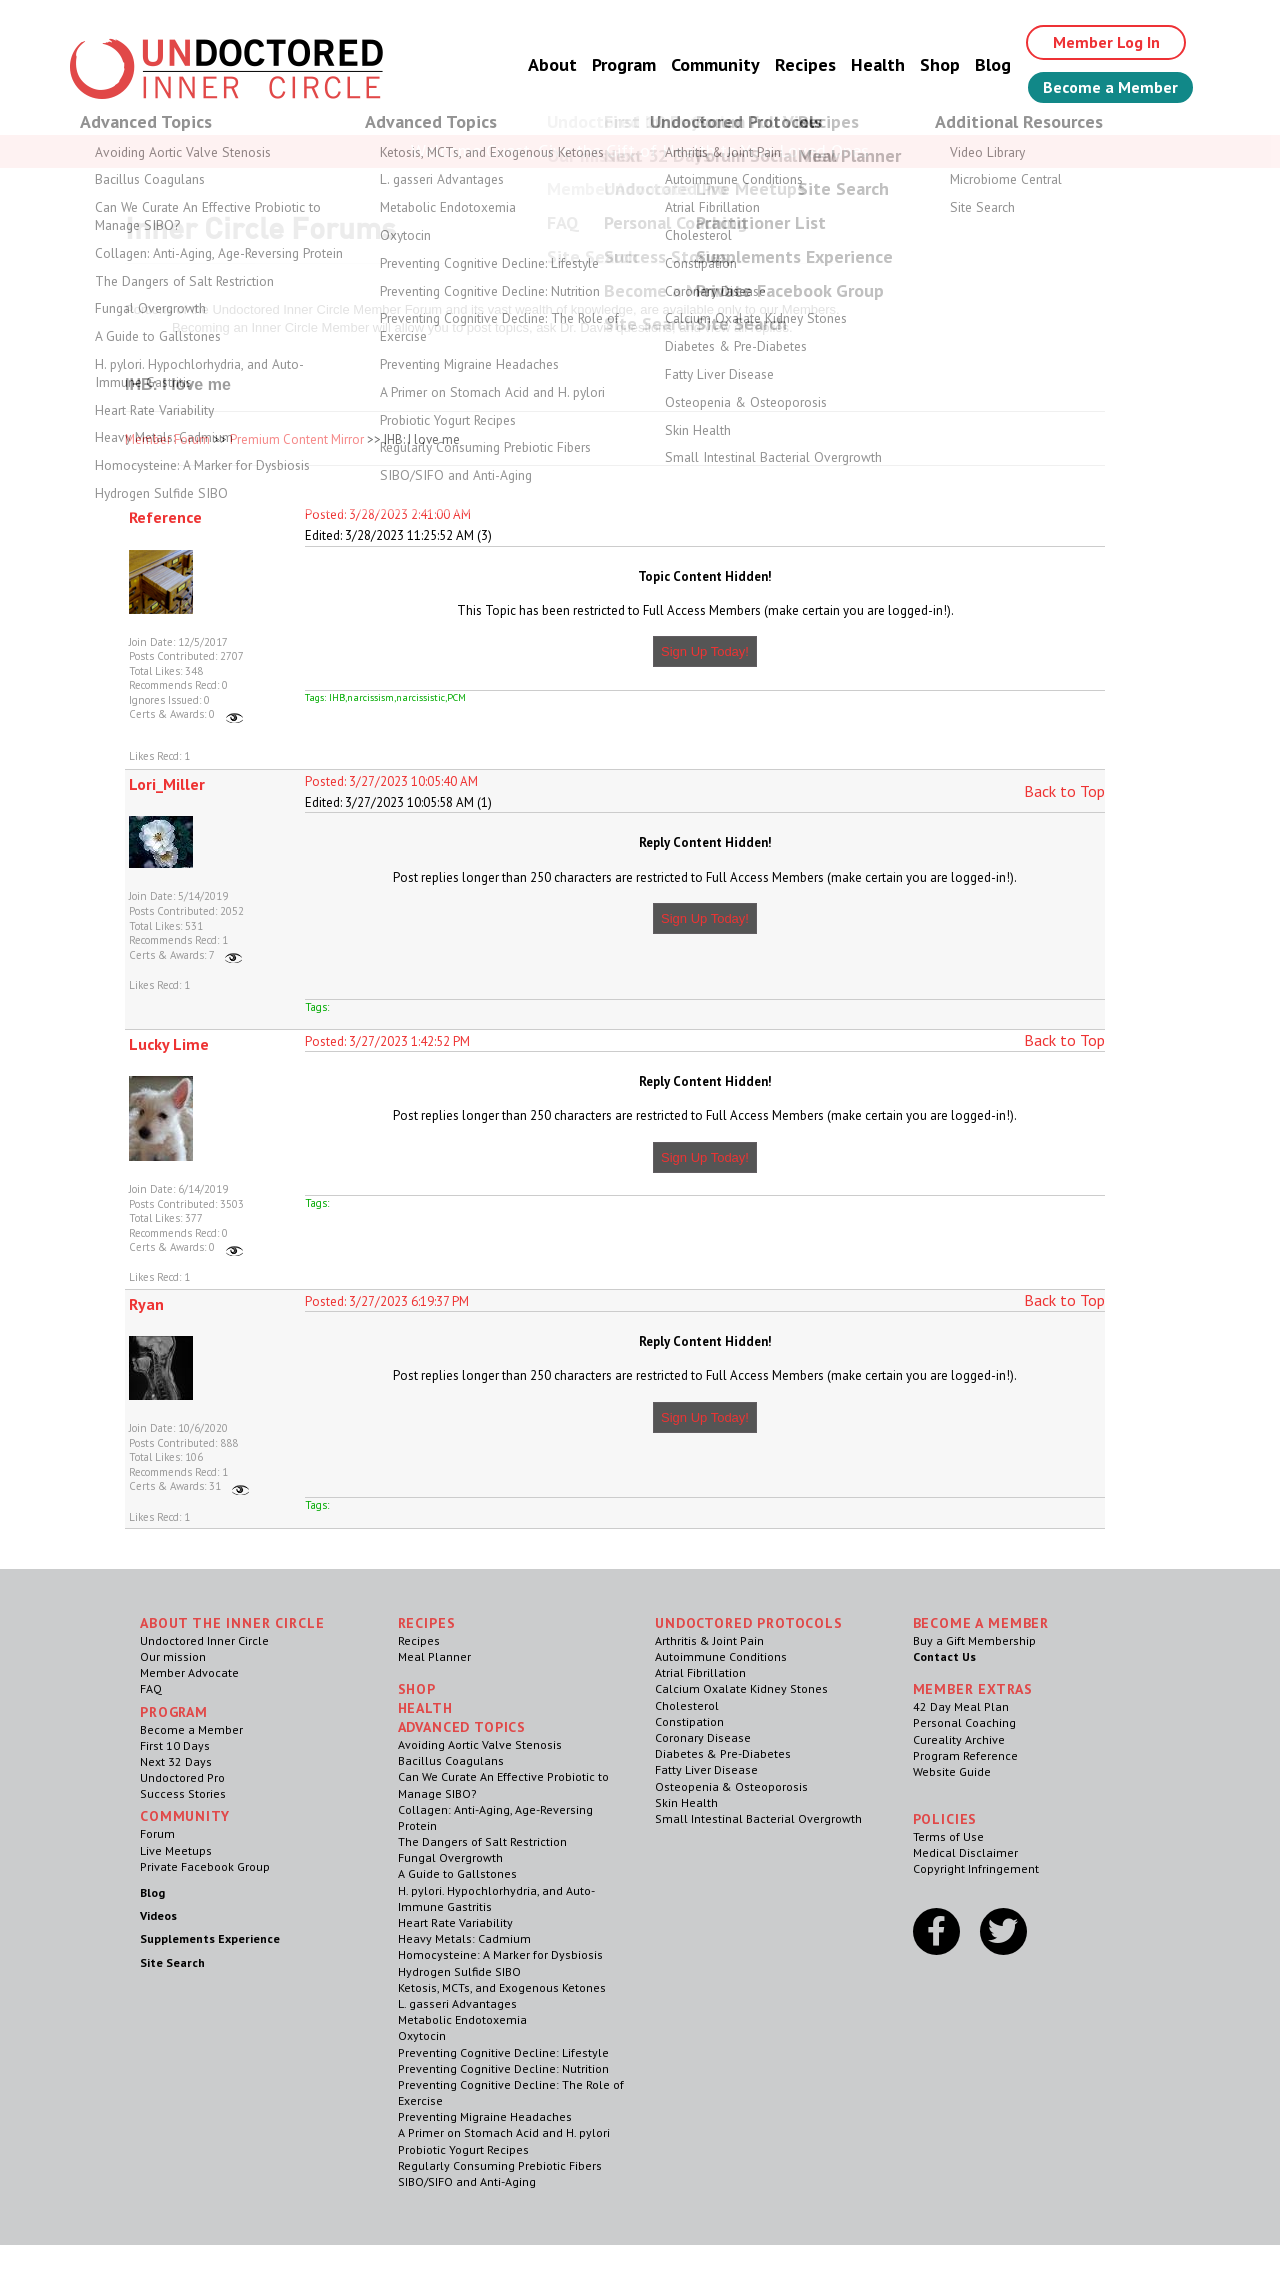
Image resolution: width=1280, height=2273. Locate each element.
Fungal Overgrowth (450, 1857)
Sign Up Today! (705, 651)
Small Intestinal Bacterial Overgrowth (758, 1818)
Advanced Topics (462, 1727)
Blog (993, 64)
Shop (940, 64)
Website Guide (952, 1771)
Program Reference (965, 1755)
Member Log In (1106, 42)
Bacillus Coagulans (451, 1760)
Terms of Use (948, 1836)
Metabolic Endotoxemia (462, 2019)
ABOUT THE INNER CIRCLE (232, 1623)
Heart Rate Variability (455, 1922)
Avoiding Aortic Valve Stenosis (480, 1744)
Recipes (805, 64)
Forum (157, 1833)
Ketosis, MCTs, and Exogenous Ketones (502, 1987)
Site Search (172, 1962)
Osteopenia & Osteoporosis (731, 1786)
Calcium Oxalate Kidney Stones (741, 1688)
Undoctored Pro (182, 1777)
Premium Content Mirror (297, 439)
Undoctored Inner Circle (204, 1640)
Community (715, 64)
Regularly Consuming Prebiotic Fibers (500, 2165)
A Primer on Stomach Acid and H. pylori (504, 2132)
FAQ (151, 1688)
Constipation (689, 1721)
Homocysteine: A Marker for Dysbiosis (500, 1954)
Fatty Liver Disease (706, 1769)
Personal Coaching (964, 1722)
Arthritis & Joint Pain (709, 1640)
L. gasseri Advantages (457, 2003)
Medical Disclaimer (965, 1852)
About (552, 64)
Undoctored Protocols (749, 1623)
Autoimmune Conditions (721, 1656)
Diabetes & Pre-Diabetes (723, 1753)
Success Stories (183, 1793)
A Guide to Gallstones (457, 1873)
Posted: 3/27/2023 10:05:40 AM (391, 781)
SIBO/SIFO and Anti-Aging (467, 2181)
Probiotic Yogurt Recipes (463, 2149)
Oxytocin (422, 2035)
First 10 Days (175, 1745)
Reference (165, 517)
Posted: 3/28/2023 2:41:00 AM (388, 514)
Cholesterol (687, 1705)
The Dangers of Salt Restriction (482, 1841)
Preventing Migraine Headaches (485, 2116)
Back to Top (1064, 791)
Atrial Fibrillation (700, 1672)
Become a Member (1110, 87)
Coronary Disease (703, 1737)
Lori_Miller (167, 784)
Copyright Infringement (976, 1868)
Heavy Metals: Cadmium (464, 1938)
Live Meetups (176, 1850)
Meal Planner (434, 1656)
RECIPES (427, 1623)
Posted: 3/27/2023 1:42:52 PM (387, 1041)
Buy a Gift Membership (974, 1640)
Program (624, 64)
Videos (158, 1915)
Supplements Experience (210, 1938)
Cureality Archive (959, 1739)
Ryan (146, 1304)
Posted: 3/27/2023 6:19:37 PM (387, 1301)
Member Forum (167, 439)
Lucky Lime (169, 1044)
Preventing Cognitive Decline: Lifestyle (503, 2052)
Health (878, 64)
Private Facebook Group (205, 1866)
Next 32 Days (176, 1761)
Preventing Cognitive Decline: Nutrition (503, 2068)
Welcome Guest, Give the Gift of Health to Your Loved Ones (640, 150)
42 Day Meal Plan (961, 1706)
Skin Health (686, 1802)
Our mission (173, 1656)
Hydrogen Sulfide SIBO (459, 1971)
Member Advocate (189, 1672)
